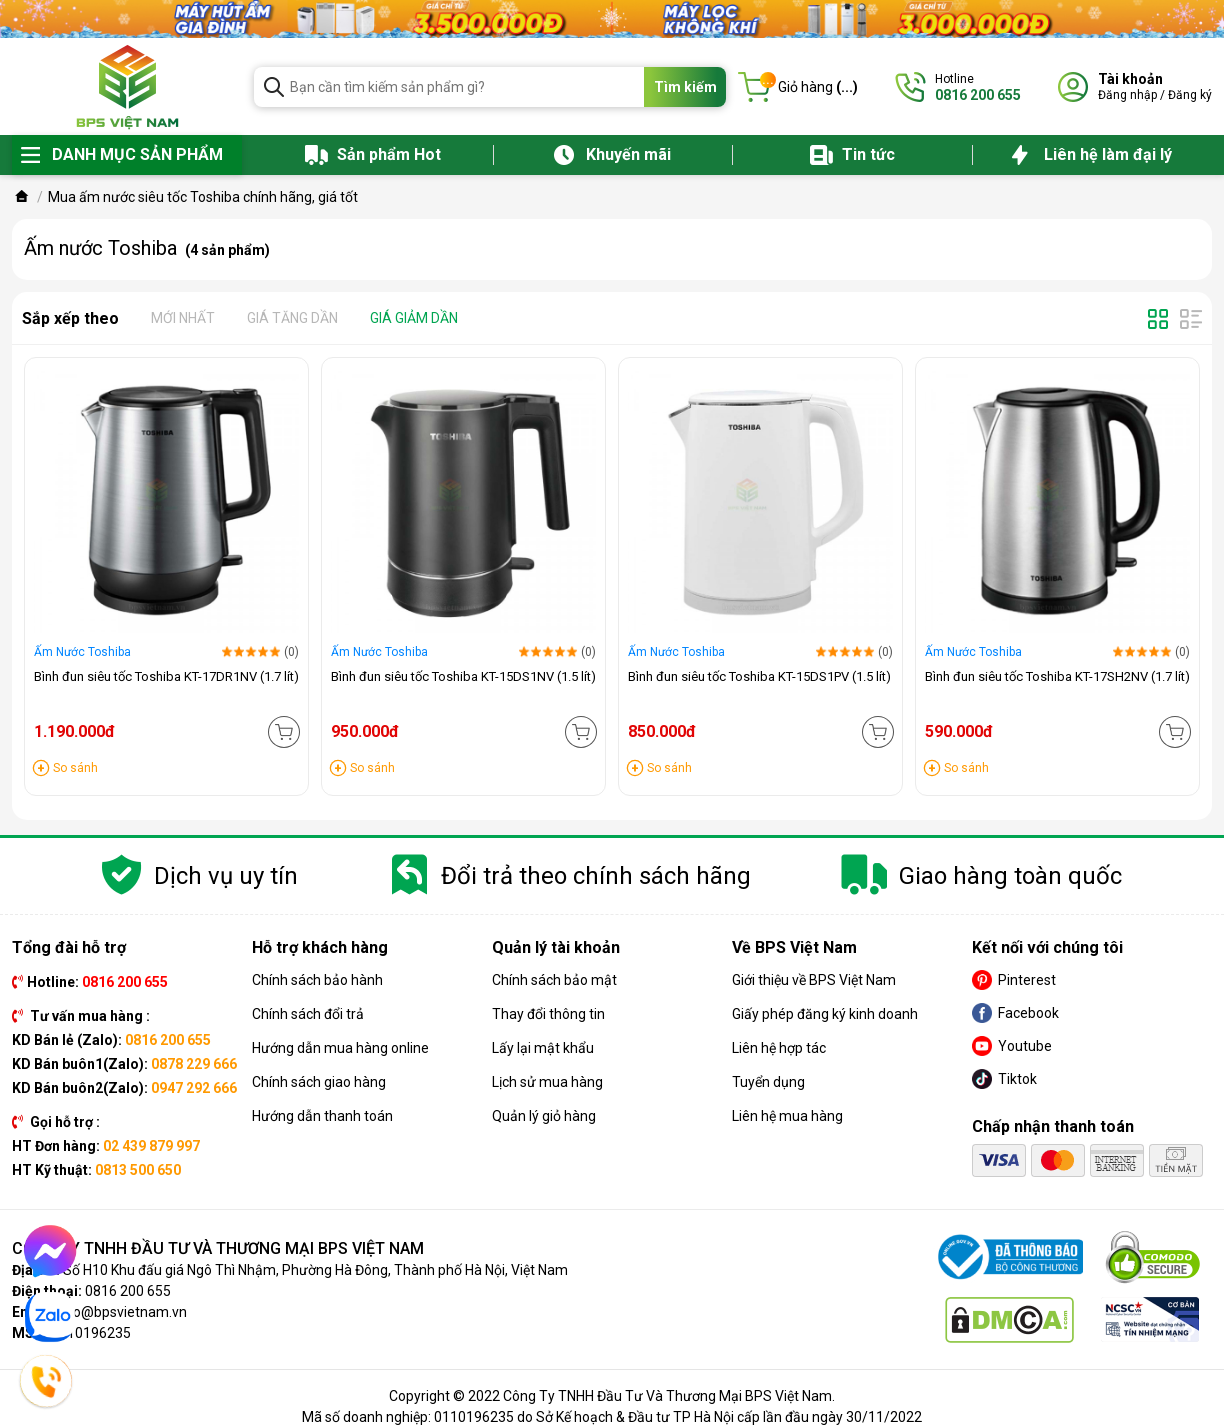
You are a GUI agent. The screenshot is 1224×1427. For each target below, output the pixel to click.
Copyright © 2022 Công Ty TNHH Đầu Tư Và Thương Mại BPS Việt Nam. (612, 1396)
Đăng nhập (1127, 95)
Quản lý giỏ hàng (544, 1116)
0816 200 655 (128, 1291)
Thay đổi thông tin (548, 1014)
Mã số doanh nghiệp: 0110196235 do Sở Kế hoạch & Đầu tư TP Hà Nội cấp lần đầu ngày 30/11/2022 (612, 1417)
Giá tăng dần (292, 318)
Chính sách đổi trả (308, 1014)
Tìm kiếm (685, 87)
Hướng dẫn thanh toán (322, 1116)
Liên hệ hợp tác (779, 1048)
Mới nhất (183, 318)
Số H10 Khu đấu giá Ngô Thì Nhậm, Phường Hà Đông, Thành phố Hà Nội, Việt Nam (315, 1270)
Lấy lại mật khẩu (543, 1048)
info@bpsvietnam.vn (121, 1312)
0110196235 (91, 1333)
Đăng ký (1190, 95)
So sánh (75, 768)
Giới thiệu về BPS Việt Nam (814, 980)
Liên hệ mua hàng (787, 1116)
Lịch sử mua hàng (547, 1082)
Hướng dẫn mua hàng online (340, 1048)
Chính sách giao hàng (319, 1082)
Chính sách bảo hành (317, 980)
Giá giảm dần (414, 318)
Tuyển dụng (768, 1082)
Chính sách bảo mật (554, 980)
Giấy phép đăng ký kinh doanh (825, 1014)
